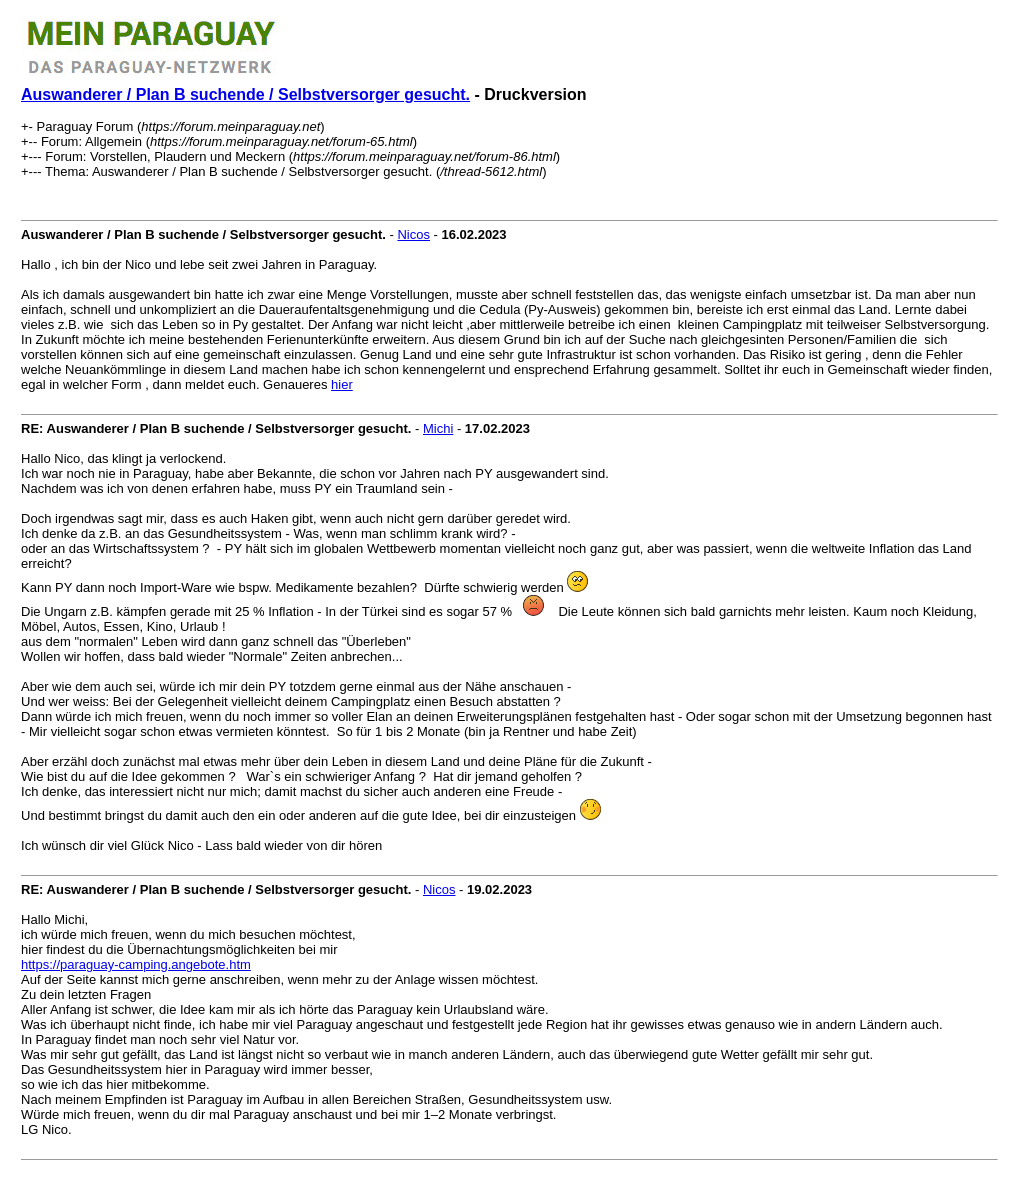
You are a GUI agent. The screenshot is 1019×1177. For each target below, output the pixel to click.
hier (342, 384)
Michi (438, 428)
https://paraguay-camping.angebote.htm (136, 964)
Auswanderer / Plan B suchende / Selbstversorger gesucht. (245, 94)
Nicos (413, 234)
